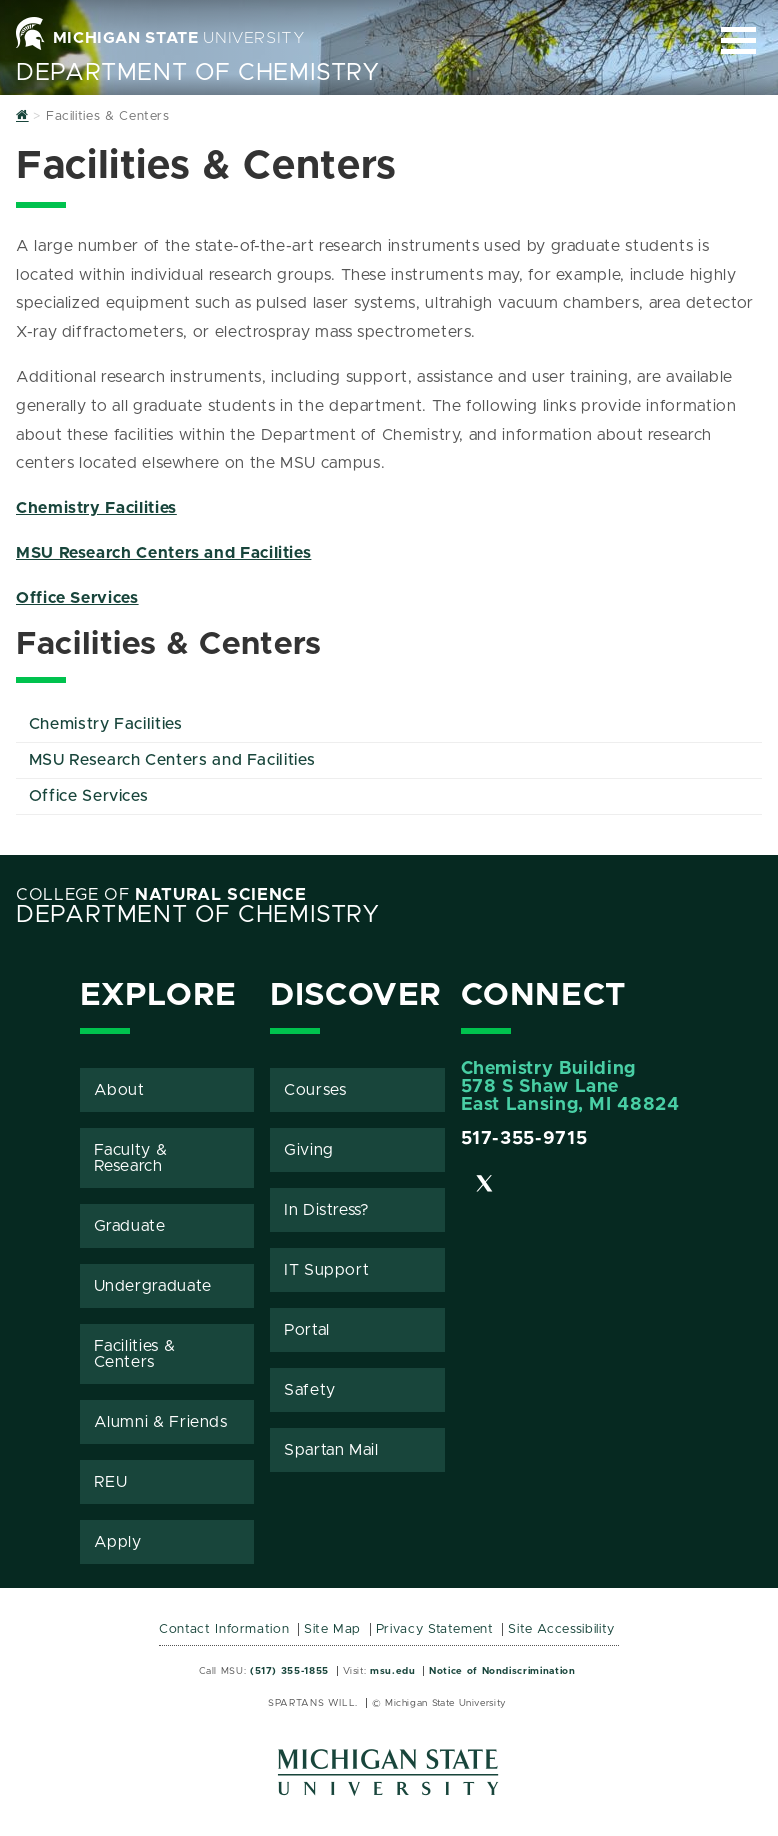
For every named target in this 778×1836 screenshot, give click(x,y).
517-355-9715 (524, 1139)
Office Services (77, 598)
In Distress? (327, 1210)
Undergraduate (153, 1286)
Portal (307, 1330)
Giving (309, 1150)
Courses (315, 1090)
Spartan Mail (331, 1450)
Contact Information (224, 1629)
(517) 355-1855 (289, 1671)
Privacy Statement (435, 1629)
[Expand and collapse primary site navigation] (738, 40)
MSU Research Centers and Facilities (163, 553)
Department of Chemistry (198, 73)
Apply (118, 1542)
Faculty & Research (131, 1158)
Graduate (130, 1226)
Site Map (332, 1629)
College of (161, 895)
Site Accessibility (561, 1629)
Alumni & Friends (161, 1422)
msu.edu (392, 1671)
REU (111, 1482)
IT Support (326, 1270)
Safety (310, 1390)
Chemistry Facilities (96, 508)
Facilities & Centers (135, 1354)
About (119, 1090)
